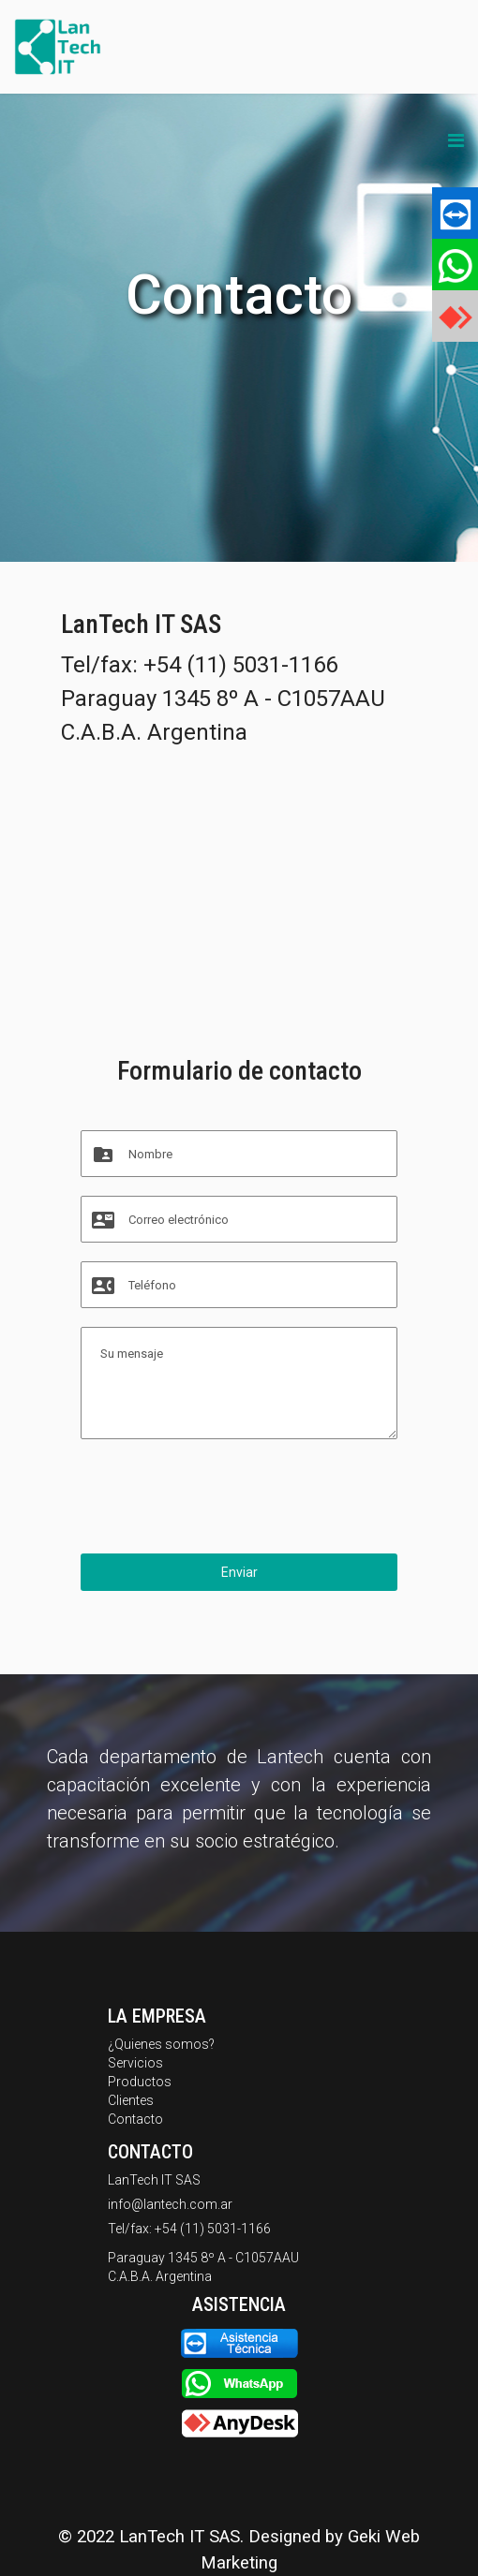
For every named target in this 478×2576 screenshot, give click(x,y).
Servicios (135, 2062)
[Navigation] (456, 140)
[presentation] (223, 1498)
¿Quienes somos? (161, 2044)
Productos (140, 2081)
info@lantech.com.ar (170, 2204)
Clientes (131, 2100)
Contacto (135, 2119)
